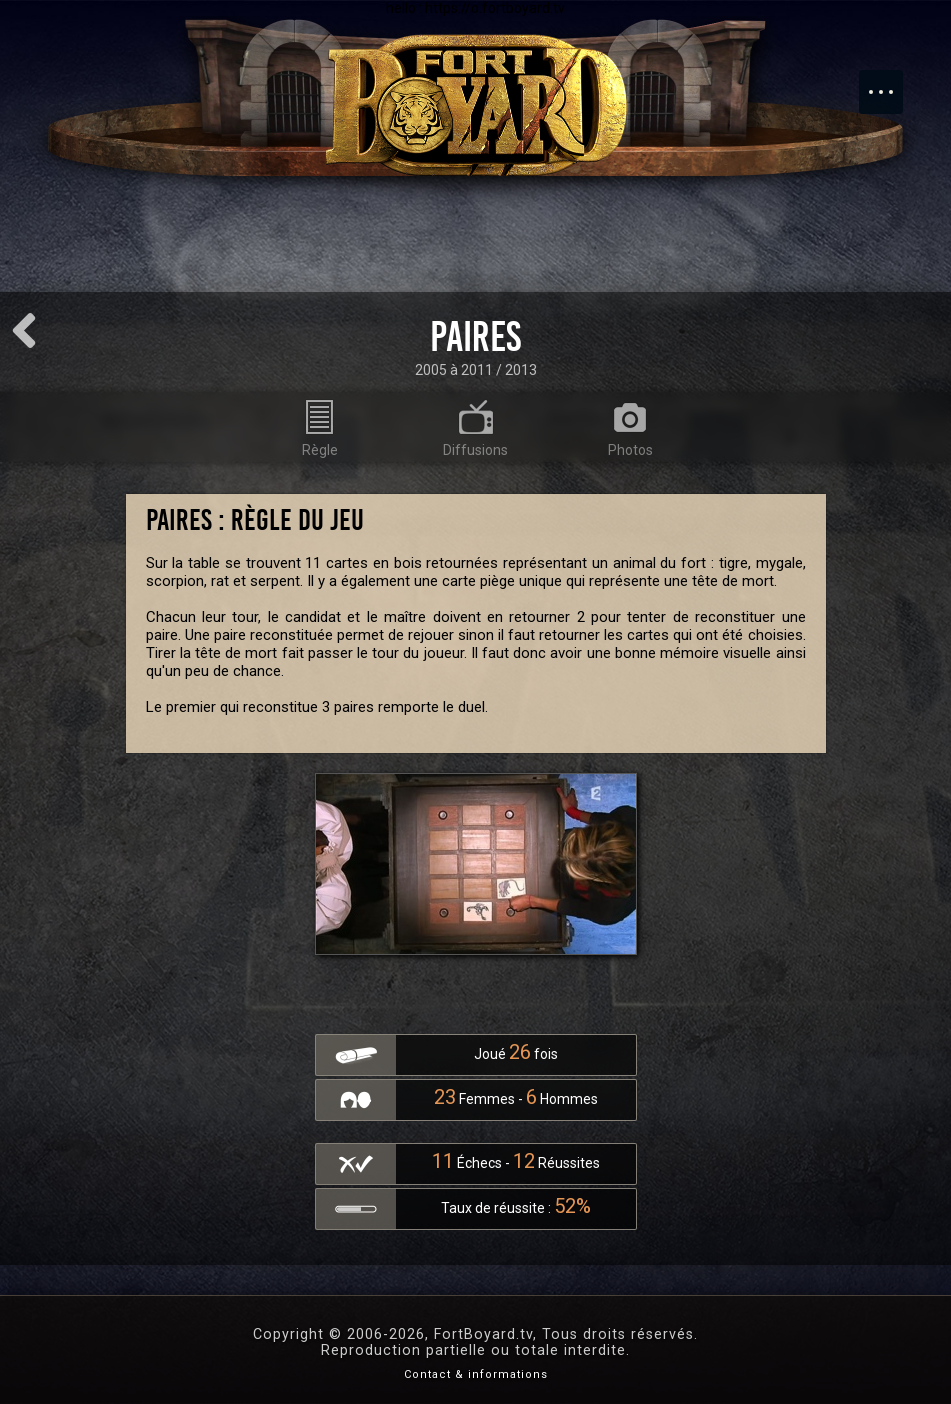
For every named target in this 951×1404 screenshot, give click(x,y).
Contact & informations (476, 1374)
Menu (891, 82)
